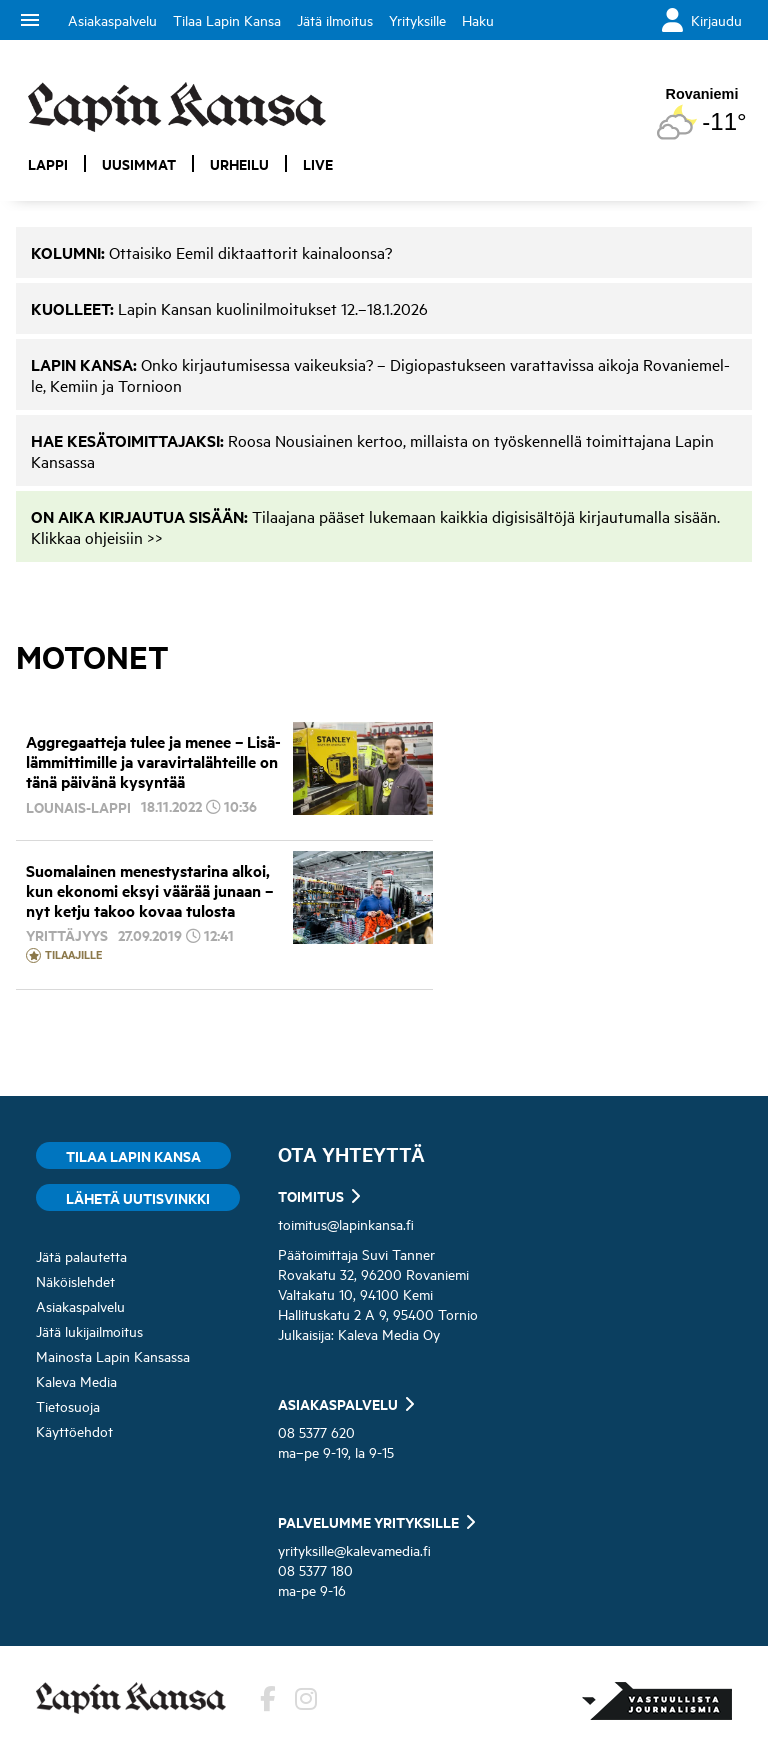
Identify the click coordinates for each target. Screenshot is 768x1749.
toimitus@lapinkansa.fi (346, 1223)
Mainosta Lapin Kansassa (113, 1355)
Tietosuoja (68, 1405)
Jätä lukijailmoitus (89, 1330)
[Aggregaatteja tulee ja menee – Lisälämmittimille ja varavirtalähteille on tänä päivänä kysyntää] (224, 776)
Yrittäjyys (67, 934)
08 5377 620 (316, 1431)
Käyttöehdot (74, 1430)
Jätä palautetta (81, 1255)
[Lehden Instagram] (306, 1699)
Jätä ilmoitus (335, 19)
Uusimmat (139, 163)
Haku (478, 19)
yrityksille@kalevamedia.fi (354, 1549)
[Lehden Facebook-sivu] (268, 1699)
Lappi (48, 163)
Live (318, 163)
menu (30, 20)
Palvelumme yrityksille (368, 1521)
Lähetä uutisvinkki (138, 1197)
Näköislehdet (75, 1280)
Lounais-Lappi (78, 806)
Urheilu (239, 163)
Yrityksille (417, 19)
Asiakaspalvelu (112, 19)
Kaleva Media (76, 1380)
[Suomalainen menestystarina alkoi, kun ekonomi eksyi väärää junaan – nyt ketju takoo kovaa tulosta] (224, 915)
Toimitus (311, 1195)
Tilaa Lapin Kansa (227, 19)
